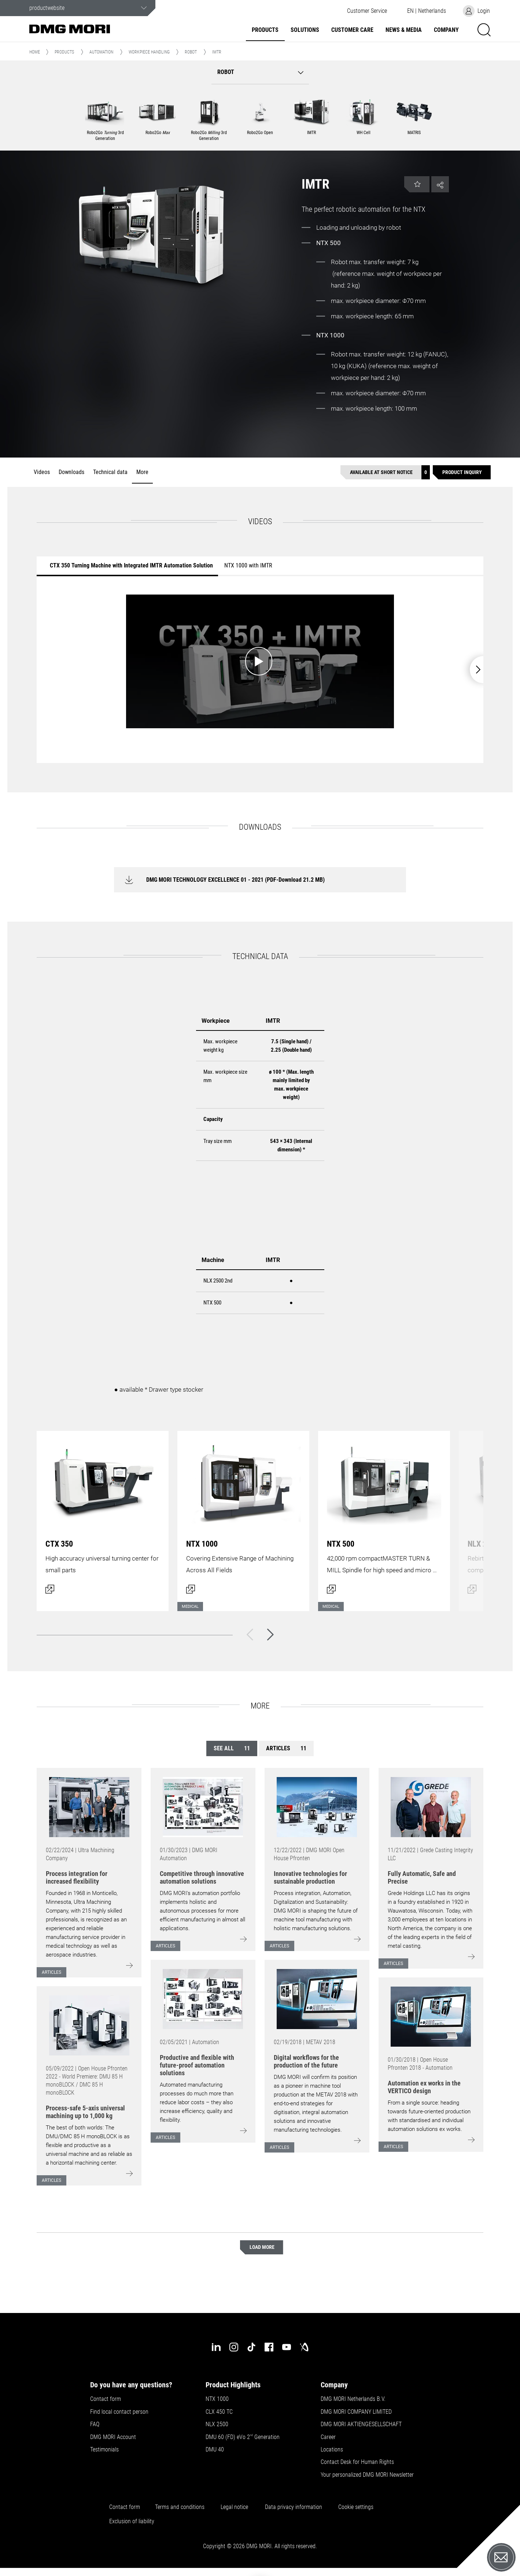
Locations (332, 2449)
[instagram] (234, 2347)
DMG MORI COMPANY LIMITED (356, 2412)
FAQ (94, 2424)
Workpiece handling (149, 52)
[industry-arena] (304, 2347)
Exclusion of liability (131, 2521)
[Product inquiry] (462, 472)
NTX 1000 (217, 2399)
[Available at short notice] (385, 472)
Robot (191, 52)
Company (446, 30)
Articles (286, 1748)
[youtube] (287, 2347)
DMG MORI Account (113, 2437)
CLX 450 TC (219, 2412)
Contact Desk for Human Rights (357, 2462)
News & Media (404, 30)
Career (328, 2437)
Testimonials (104, 2449)
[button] (367, 11)
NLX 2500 (217, 2424)
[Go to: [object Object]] (89, 1807)
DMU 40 (215, 2449)
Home (34, 52)
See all (232, 1748)
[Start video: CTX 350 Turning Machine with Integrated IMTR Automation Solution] (260, 661)
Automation (101, 52)
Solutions (305, 30)
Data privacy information (293, 2507)
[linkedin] (216, 2347)
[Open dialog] (103, 1516)
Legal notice (234, 2507)
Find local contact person (119, 2412)
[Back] (250, 1634)
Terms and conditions (179, 2507)
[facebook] (269, 2347)
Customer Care (352, 30)
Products (265, 30)
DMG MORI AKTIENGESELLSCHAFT (361, 2424)
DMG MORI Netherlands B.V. (353, 2399)
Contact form (105, 2399)
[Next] (270, 1634)
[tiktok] (251, 2347)
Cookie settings (357, 2507)
